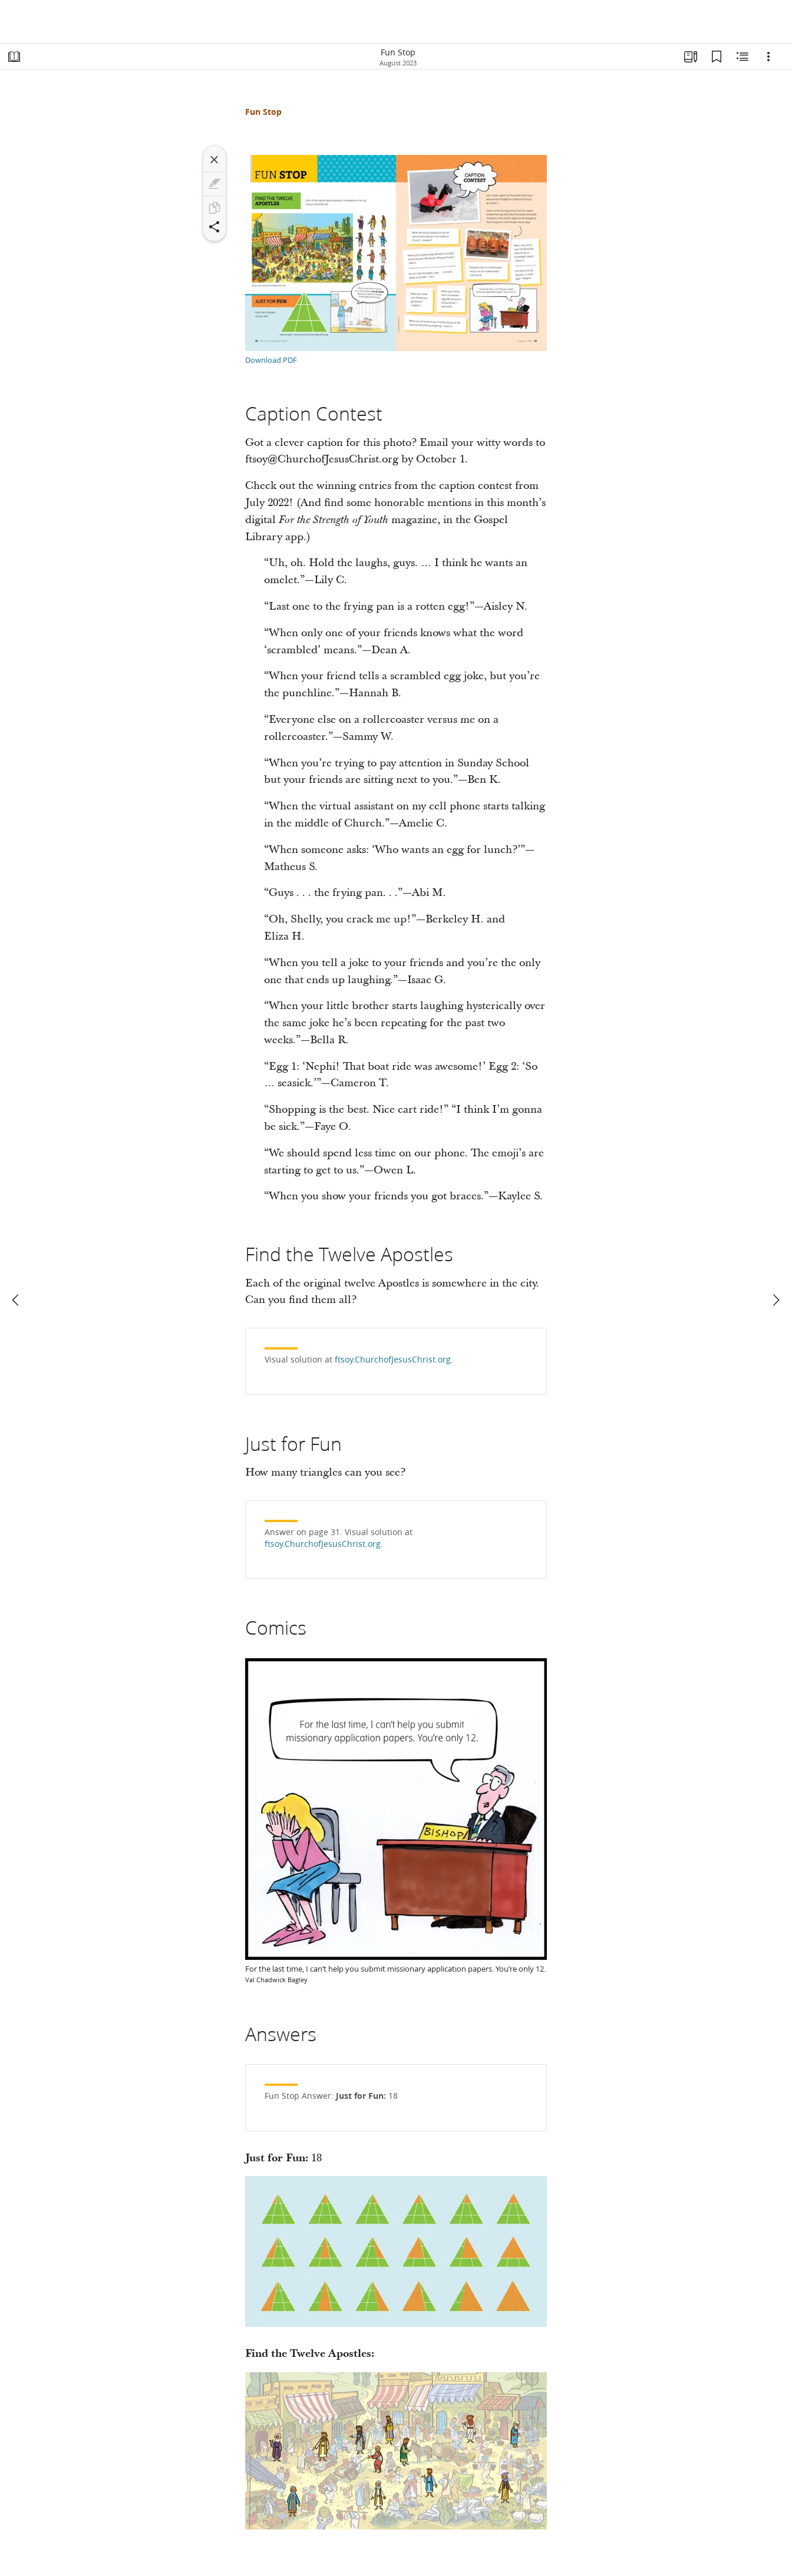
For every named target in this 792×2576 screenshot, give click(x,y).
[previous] (16, 1300)
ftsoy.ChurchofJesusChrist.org (393, 1359)
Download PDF (271, 360)
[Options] (768, 57)
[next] (775, 1300)
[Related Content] (742, 57)
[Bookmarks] (716, 57)
